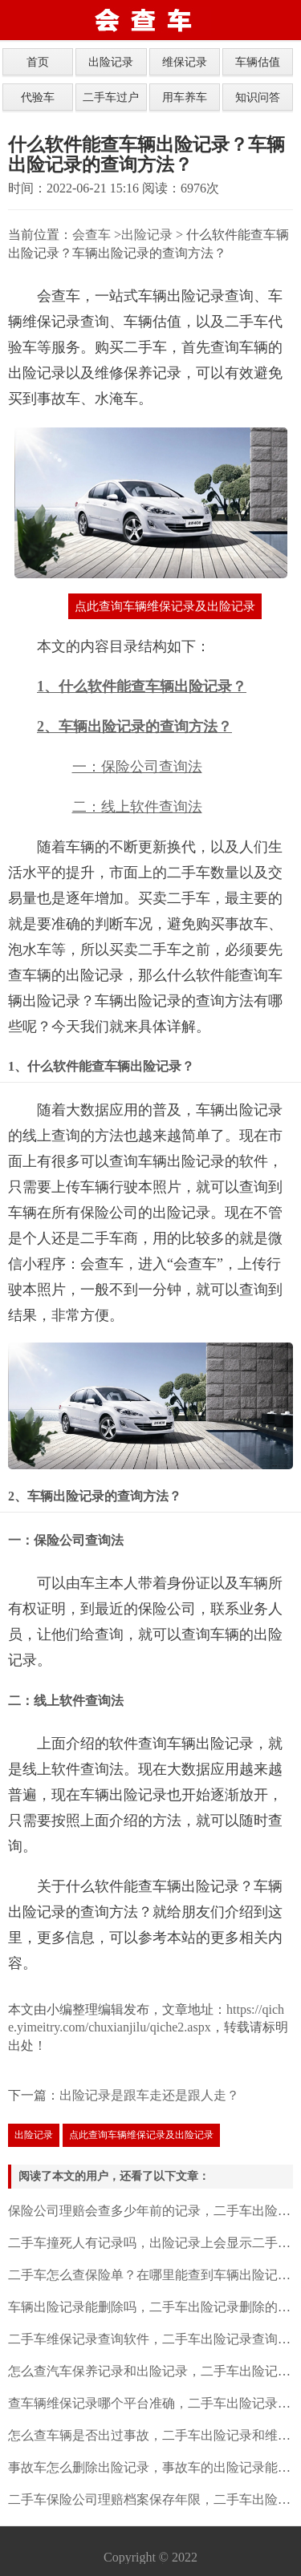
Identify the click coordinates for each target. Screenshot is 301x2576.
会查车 (91, 234)
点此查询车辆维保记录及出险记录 (165, 606)
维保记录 (184, 61)
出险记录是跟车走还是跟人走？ (149, 2095)
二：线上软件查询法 (137, 807)
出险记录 (110, 61)
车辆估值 (257, 61)
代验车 (38, 97)
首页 (37, 61)
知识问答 (257, 97)
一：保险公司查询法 (137, 767)
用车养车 (184, 97)
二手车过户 (111, 97)
